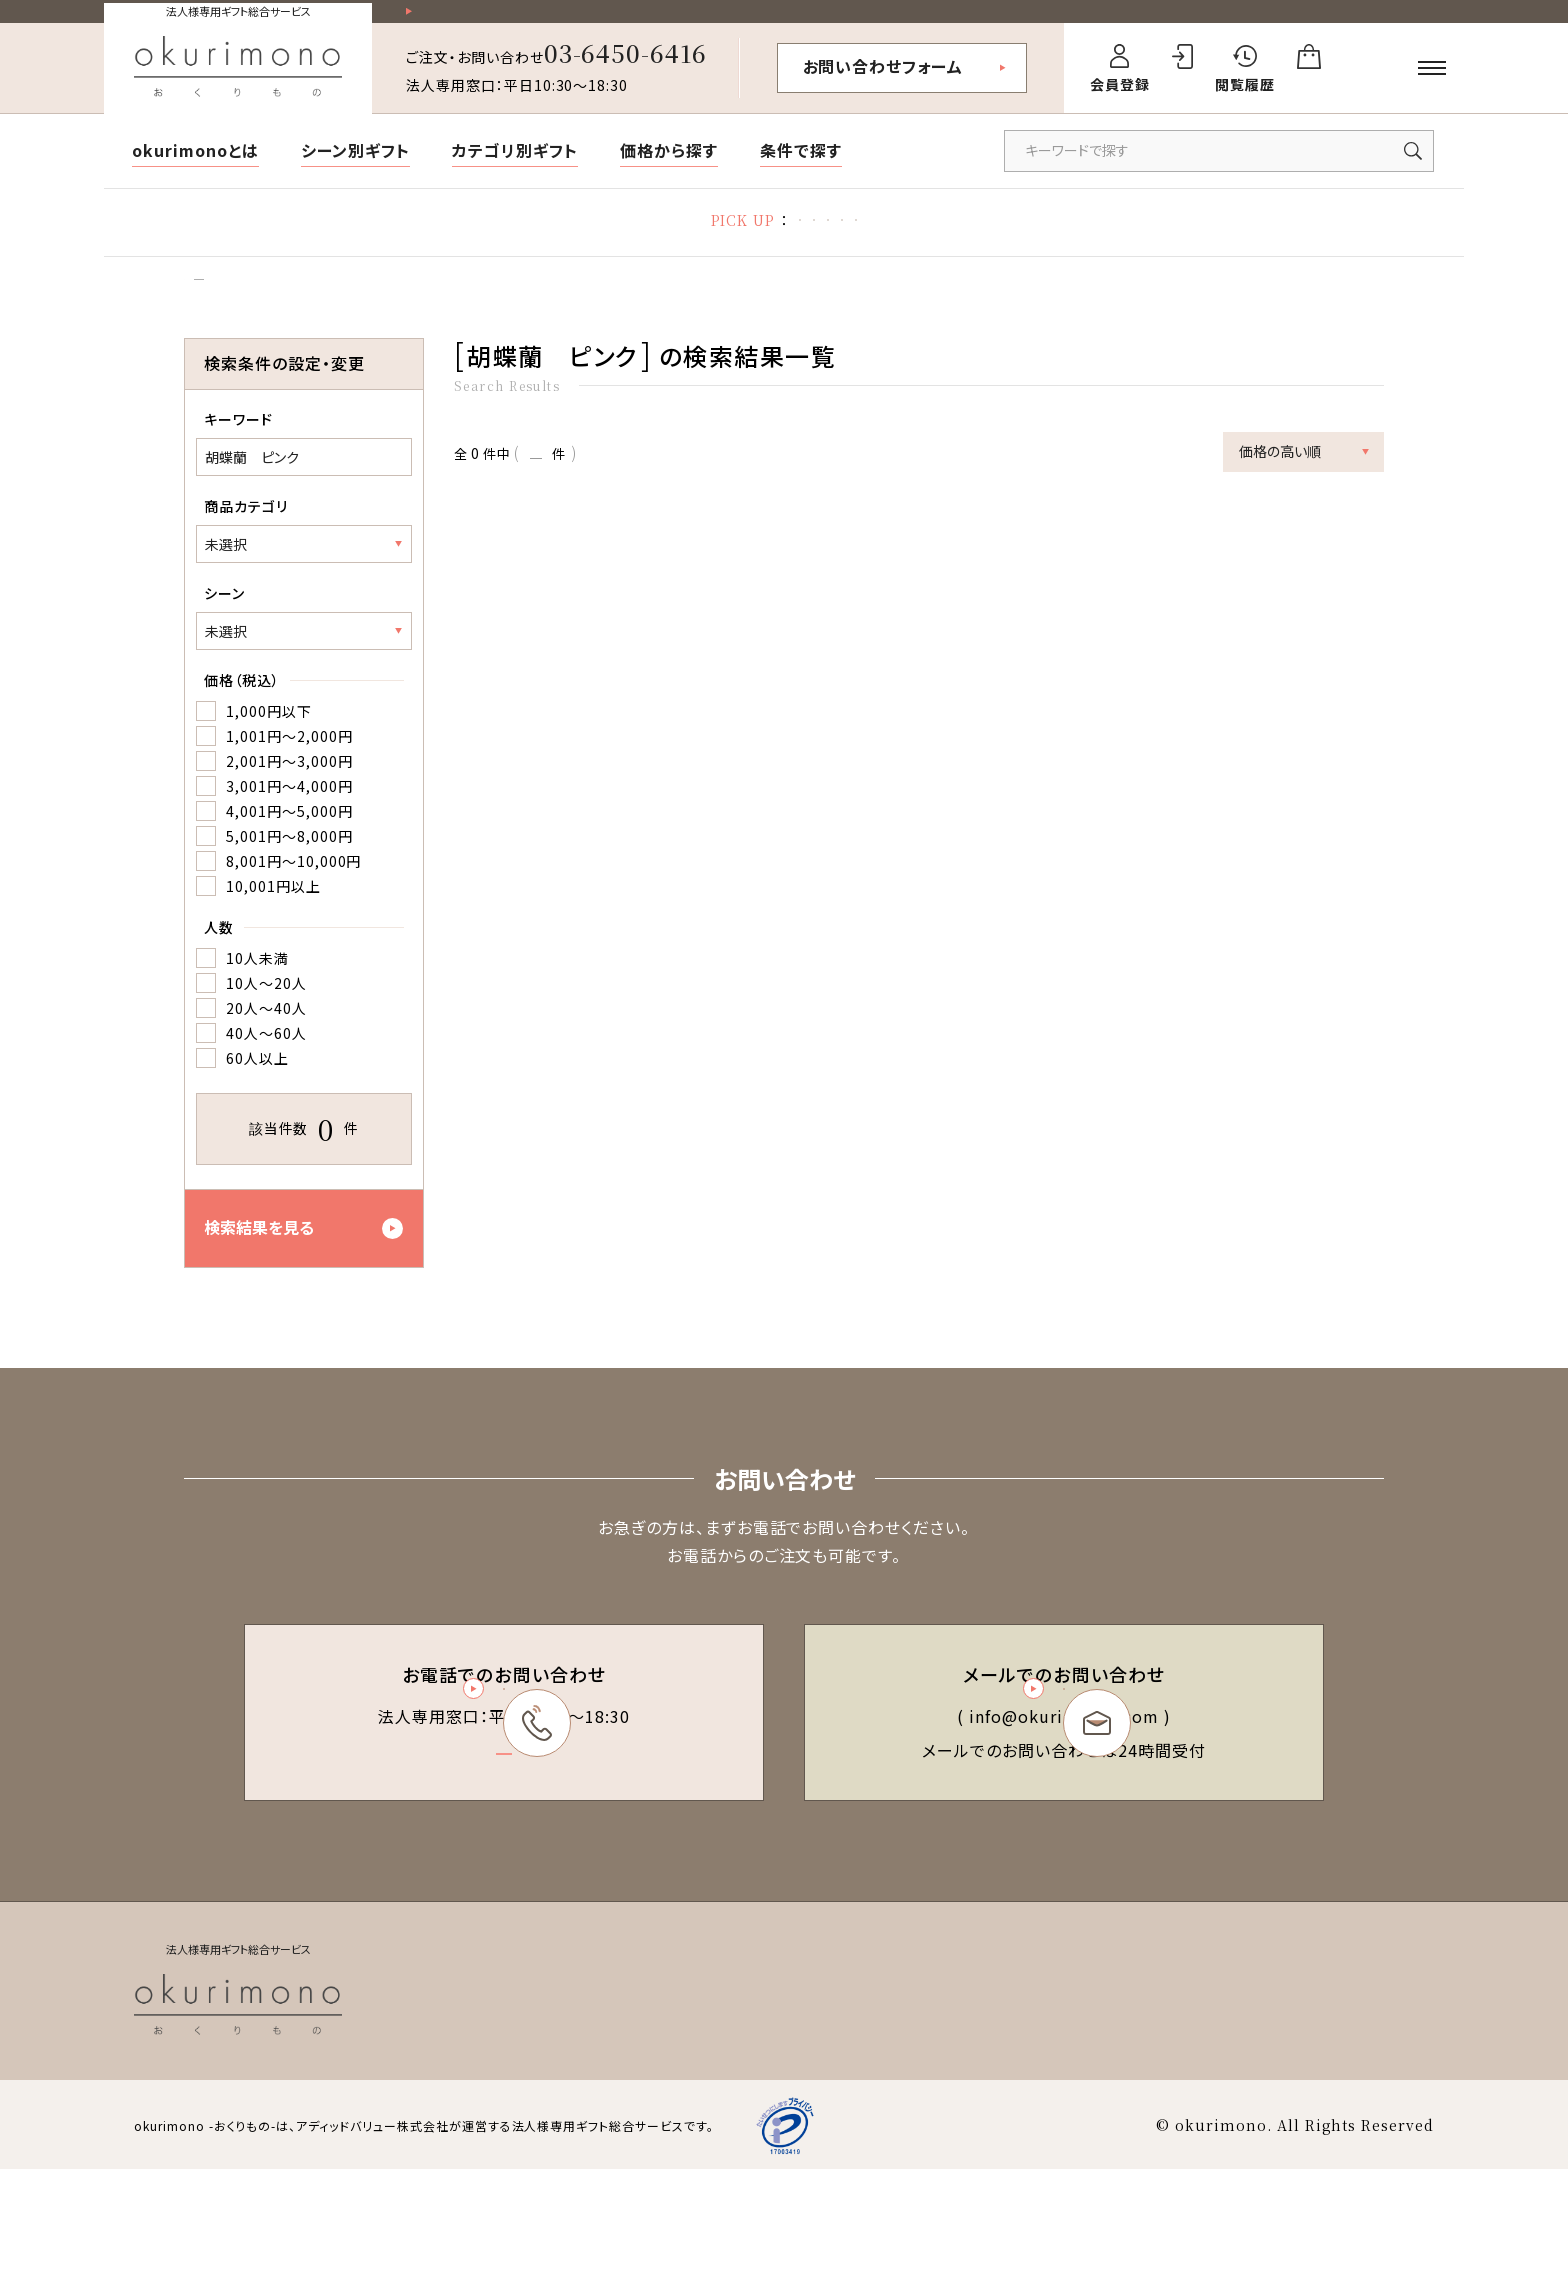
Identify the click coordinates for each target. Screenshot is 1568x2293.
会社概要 (1293, 2120)
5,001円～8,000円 (289, 877)
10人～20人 (266, 1024)
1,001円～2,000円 (289, 777)
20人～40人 (266, 1049)
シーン (224, 634)
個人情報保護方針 (1180, 2120)
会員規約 (867, 2120)
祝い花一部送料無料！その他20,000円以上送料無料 (594, 21)
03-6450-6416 (626, 69)
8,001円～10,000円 (293, 902)
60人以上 (257, 1099)
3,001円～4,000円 (289, 827)
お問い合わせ (1390, 2120)
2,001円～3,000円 (289, 802)
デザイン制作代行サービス (1129, 240)
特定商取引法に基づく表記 (1008, 2120)
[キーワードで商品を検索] (1219, 168)
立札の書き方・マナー (801, 240)
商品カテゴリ (246, 547)
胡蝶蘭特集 (479, 240)
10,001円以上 (273, 927)
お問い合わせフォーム (883, 83)
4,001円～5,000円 (289, 852)
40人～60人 (266, 1074)
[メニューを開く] (1432, 85)
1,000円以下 (269, 752)
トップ (200, 311)
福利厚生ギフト (957, 240)
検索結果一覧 (285, 311)
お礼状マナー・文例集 (625, 240)
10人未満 (257, 999)
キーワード (238, 460)
